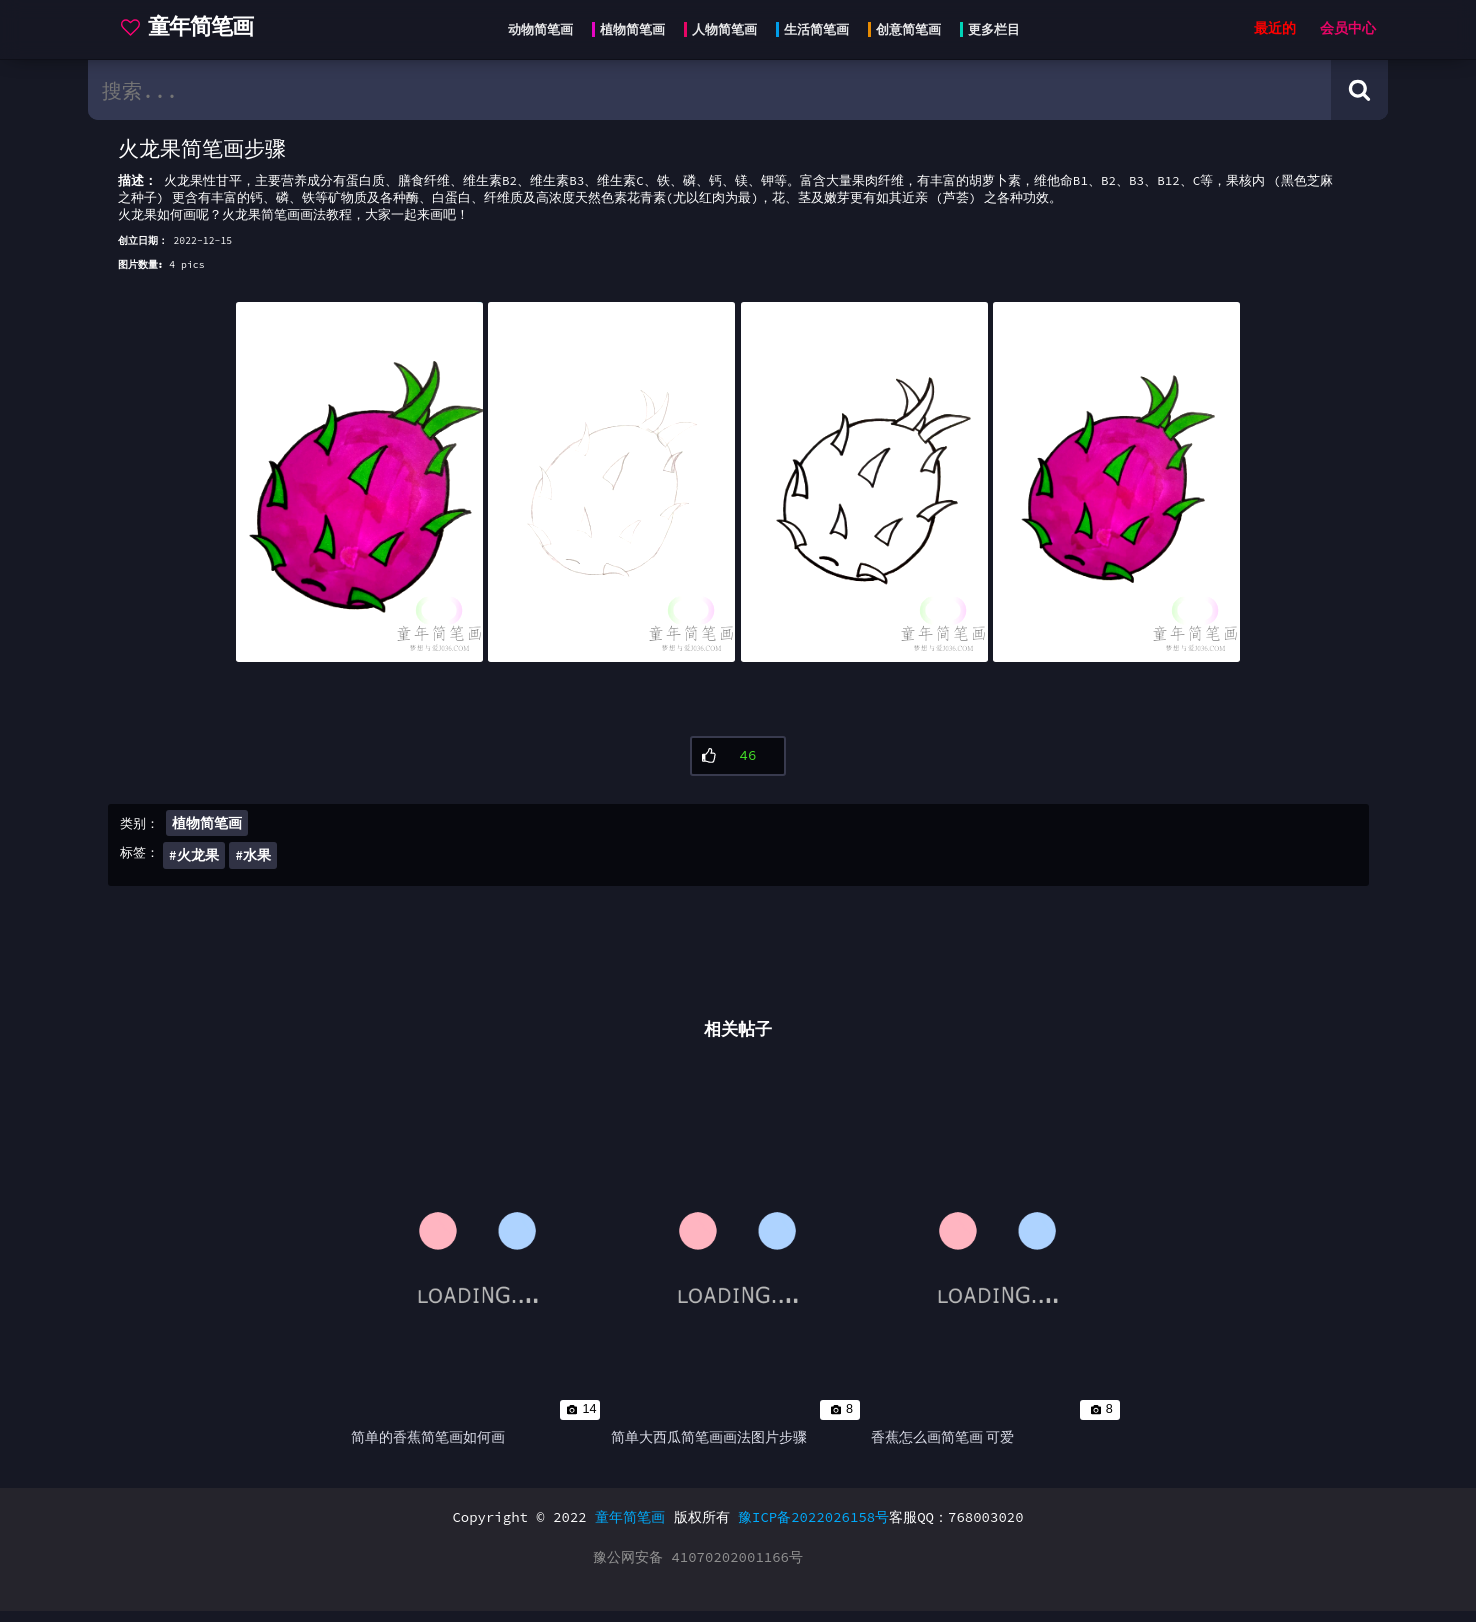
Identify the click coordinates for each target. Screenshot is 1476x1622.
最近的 (1275, 28)
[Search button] (1359, 90)
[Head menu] (758, 30)
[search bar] (709, 90)
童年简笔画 (630, 1528)
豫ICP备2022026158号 (813, 1528)
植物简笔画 (207, 829)
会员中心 (1348, 28)
